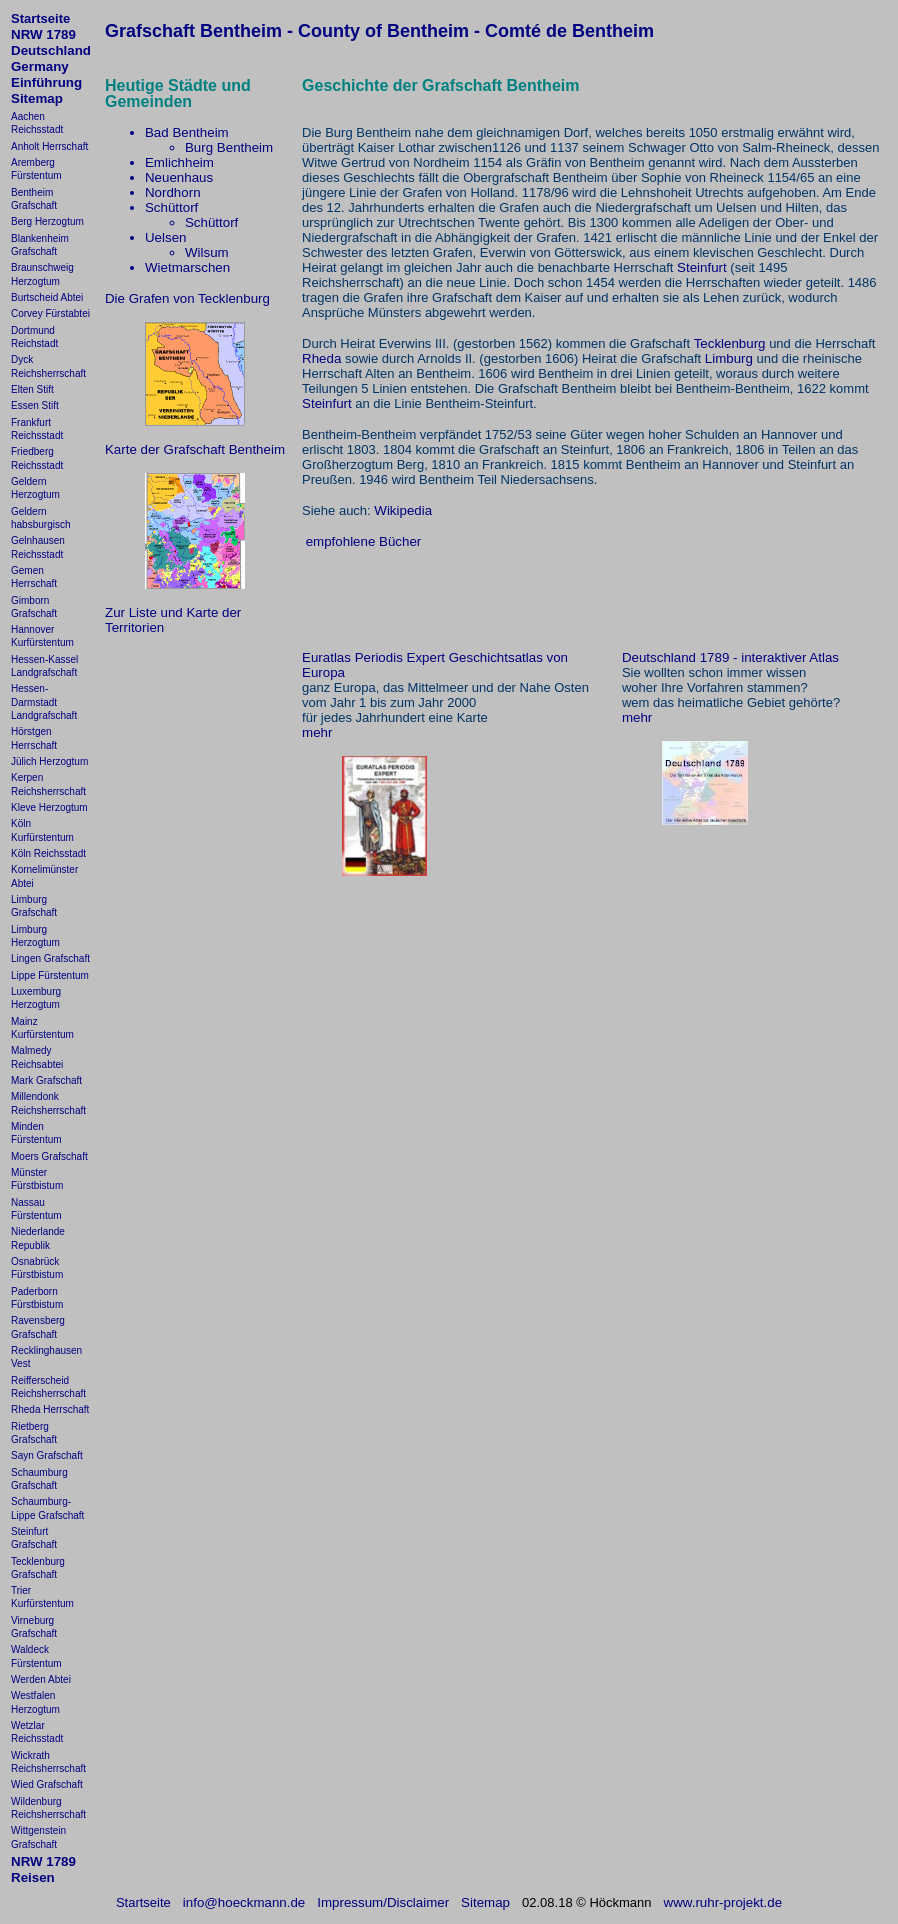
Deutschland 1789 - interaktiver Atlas (730, 657)
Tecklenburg (730, 343)
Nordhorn (173, 192)
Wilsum (207, 252)
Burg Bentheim (229, 147)
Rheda (321, 358)
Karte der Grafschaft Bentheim (195, 449)
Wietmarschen (187, 267)
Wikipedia (403, 510)
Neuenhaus (179, 177)
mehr (317, 732)
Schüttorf (171, 207)
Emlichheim (179, 162)
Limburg (729, 358)
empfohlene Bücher (364, 541)
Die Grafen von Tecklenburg (187, 298)
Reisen (33, 1877)
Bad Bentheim (187, 132)
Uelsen (166, 237)
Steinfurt (702, 267)
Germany (40, 66)
